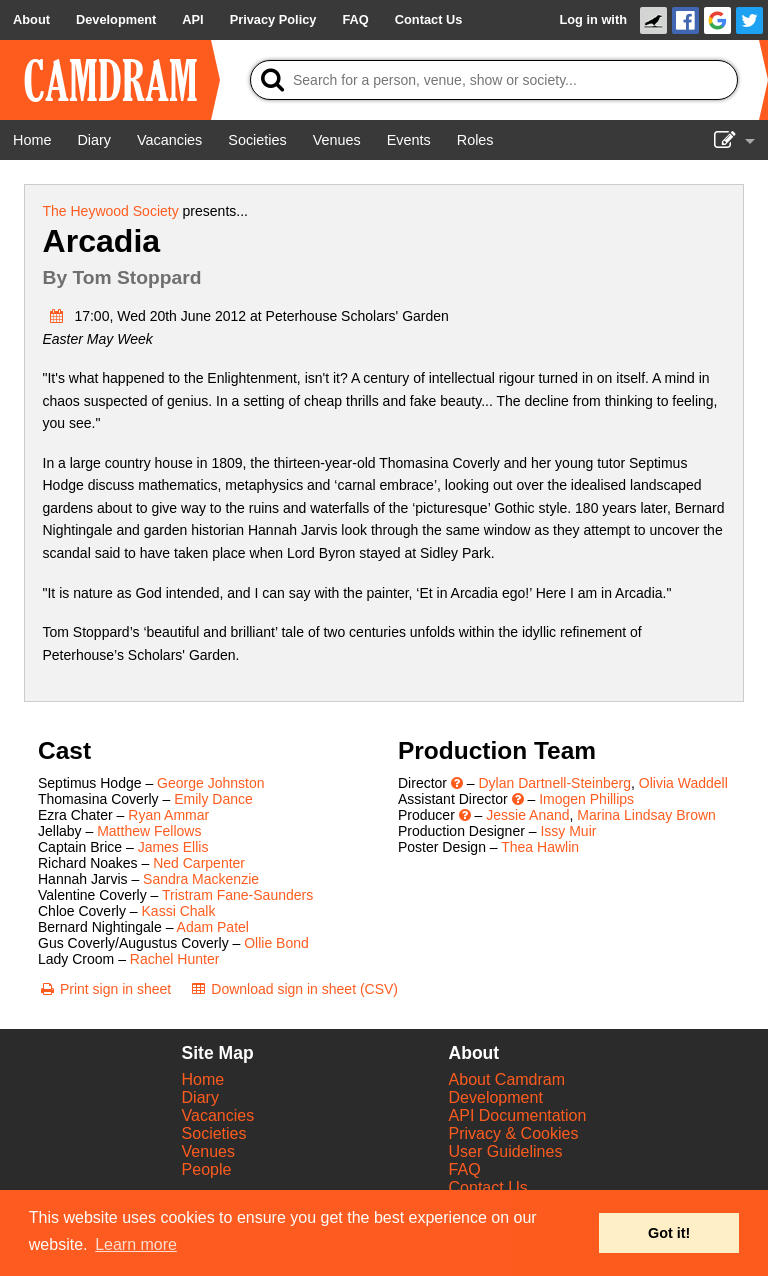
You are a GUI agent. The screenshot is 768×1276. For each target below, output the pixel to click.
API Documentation (518, 1115)
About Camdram (507, 1079)
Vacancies (218, 1115)
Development (496, 1097)
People (207, 1169)
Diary (200, 1097)
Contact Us (488, 1187)
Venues (208, 1151)
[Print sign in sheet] (104, 989)
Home (203, 1079)
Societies (214, 1133)
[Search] (494, 80)
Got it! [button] (669, 1233)
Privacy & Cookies (514, 1133)
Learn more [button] (136, 1244)
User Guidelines (506, 1151)
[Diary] (94, 140)
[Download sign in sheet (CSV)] (293, 989)
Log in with (593, 19)
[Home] (32, 140)
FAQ (465, 1169)
